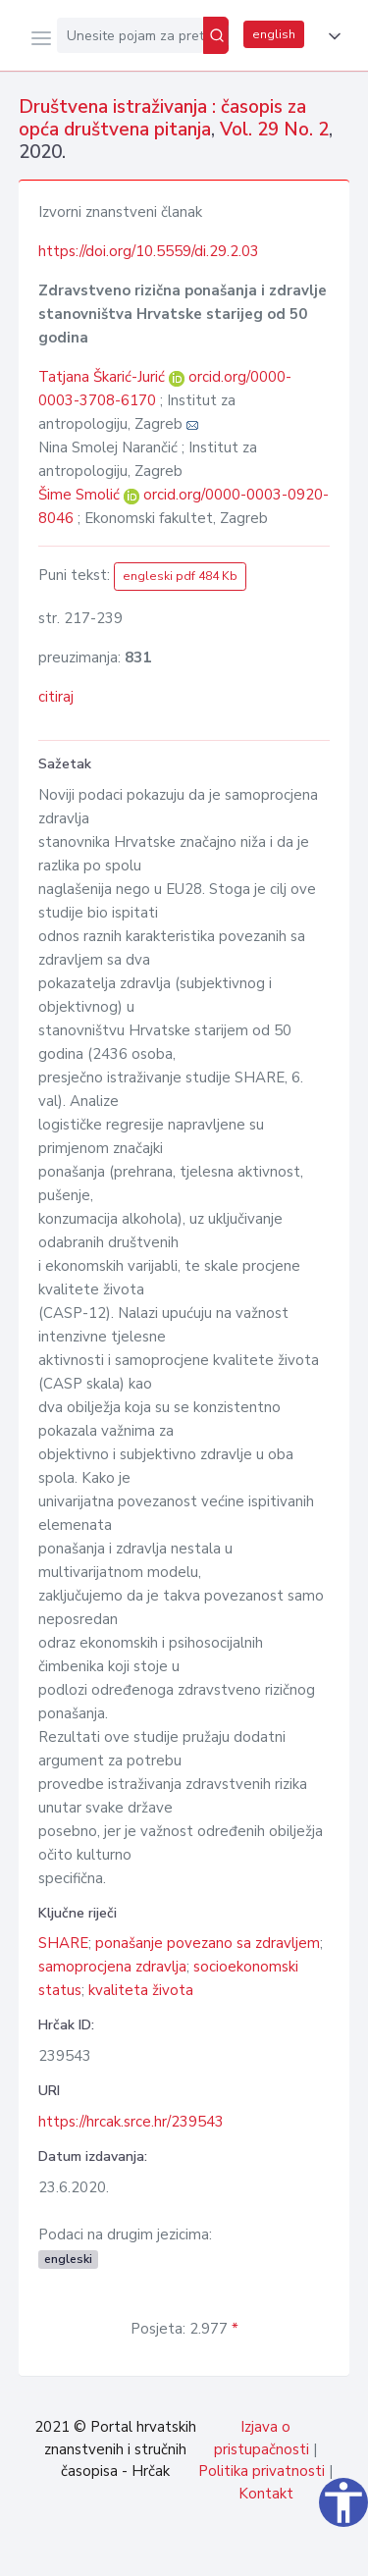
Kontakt (265, 2493)
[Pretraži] (216, 35)
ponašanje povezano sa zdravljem (207, 1943)
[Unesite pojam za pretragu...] (130, 35)
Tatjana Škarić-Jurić (103, 377)
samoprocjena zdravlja (112, 1966)
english (273, 34)
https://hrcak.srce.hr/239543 (131, 2121)
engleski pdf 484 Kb (180, 576)
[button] (330, 36)
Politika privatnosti (261, 2471)
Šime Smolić (81, 494)
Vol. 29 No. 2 (274, 129)
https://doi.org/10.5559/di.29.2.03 (148, 251)
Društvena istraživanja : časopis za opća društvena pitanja (162, 118)
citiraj (56, 697)
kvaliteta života (140, 1990)
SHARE (63, 1943)
